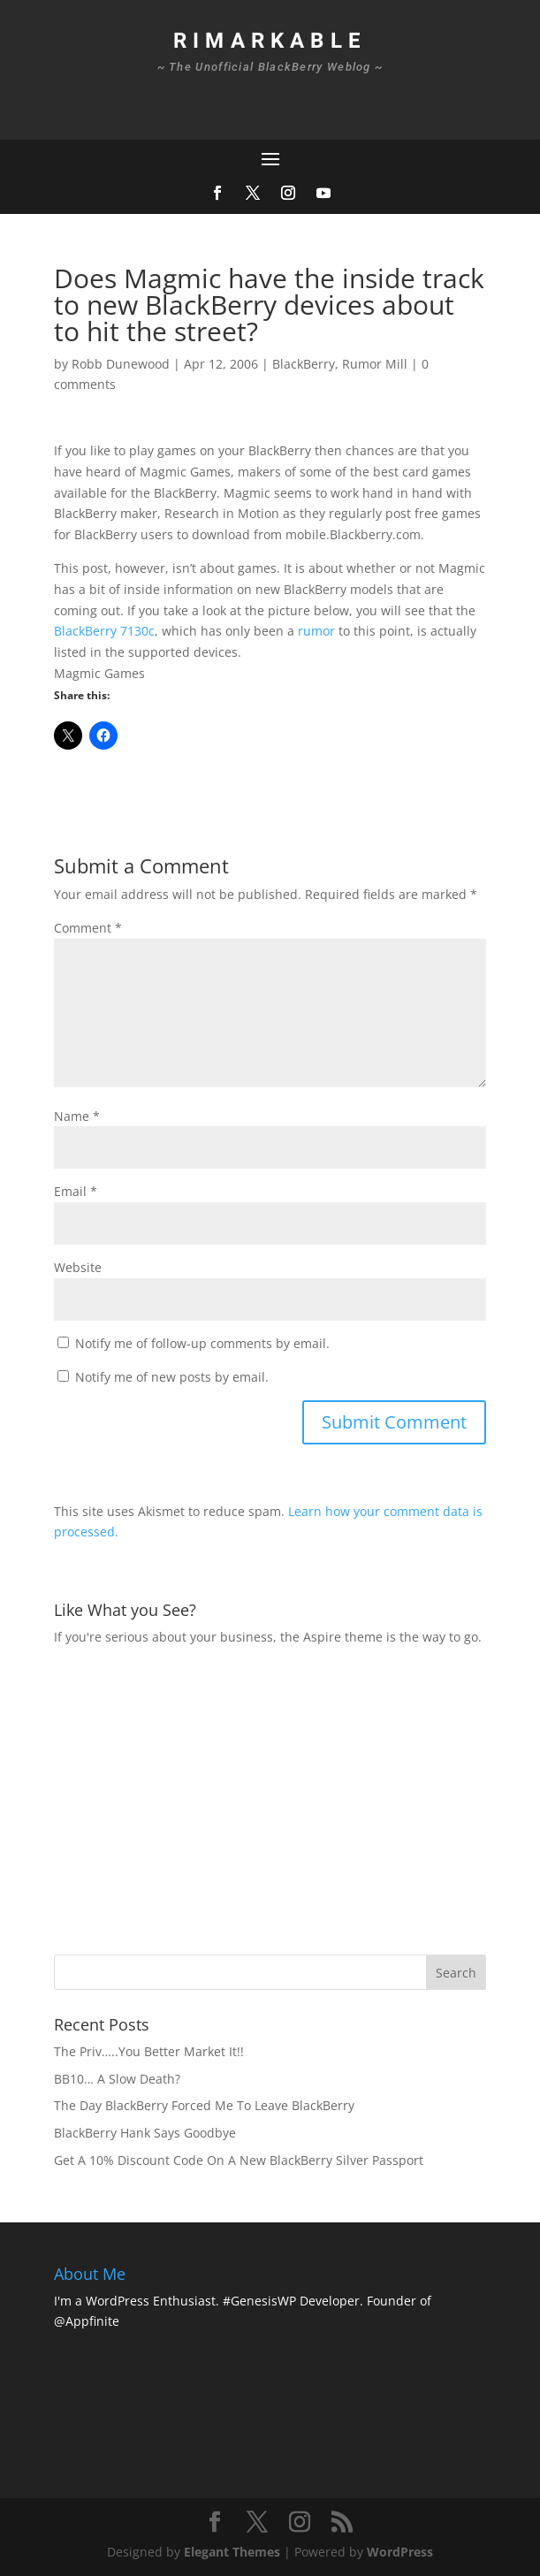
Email (75, 1191)
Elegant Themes (232, 2551)
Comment (88, 927)
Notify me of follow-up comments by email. (202, 1343)
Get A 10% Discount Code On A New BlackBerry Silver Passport (238, 2160)
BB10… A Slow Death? (117, 2078)
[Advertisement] (296, 1798)
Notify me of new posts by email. (172, 1376)
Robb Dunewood (121, 363)
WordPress (400, 2551)
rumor (316, 630)
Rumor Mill (374, 363)
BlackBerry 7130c (104, 630)
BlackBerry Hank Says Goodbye (145, 2132)
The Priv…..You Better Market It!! (149, 2051)
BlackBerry (303, 363)
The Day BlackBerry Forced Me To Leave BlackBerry (204, 2105)
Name (77, 1116)
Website (78, 1267)
